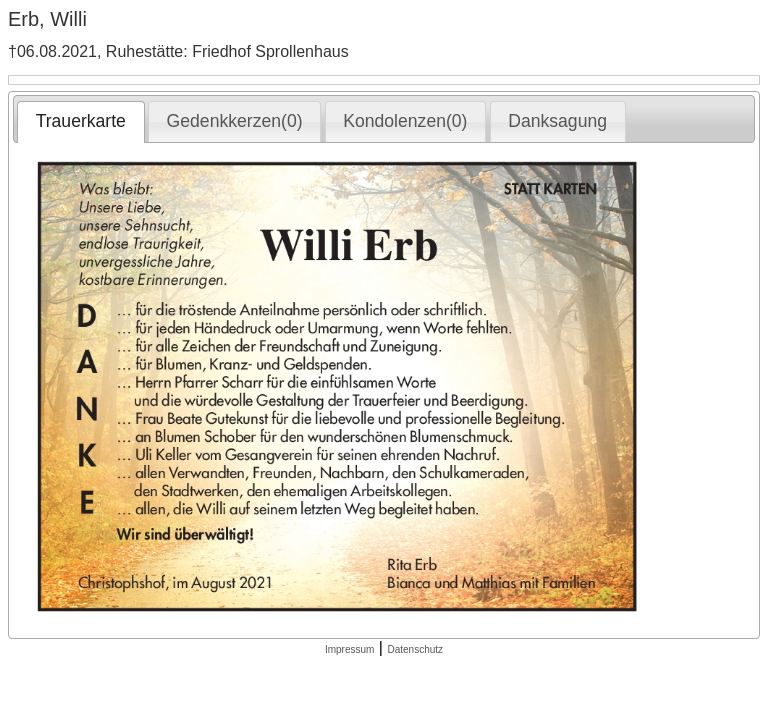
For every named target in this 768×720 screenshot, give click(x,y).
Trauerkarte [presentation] (81, 121)
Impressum (349, 649)
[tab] (80, 122)
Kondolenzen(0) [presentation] (405, 121)
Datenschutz (415, 649)
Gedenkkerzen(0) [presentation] (235, 121)
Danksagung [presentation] (557, 121)
